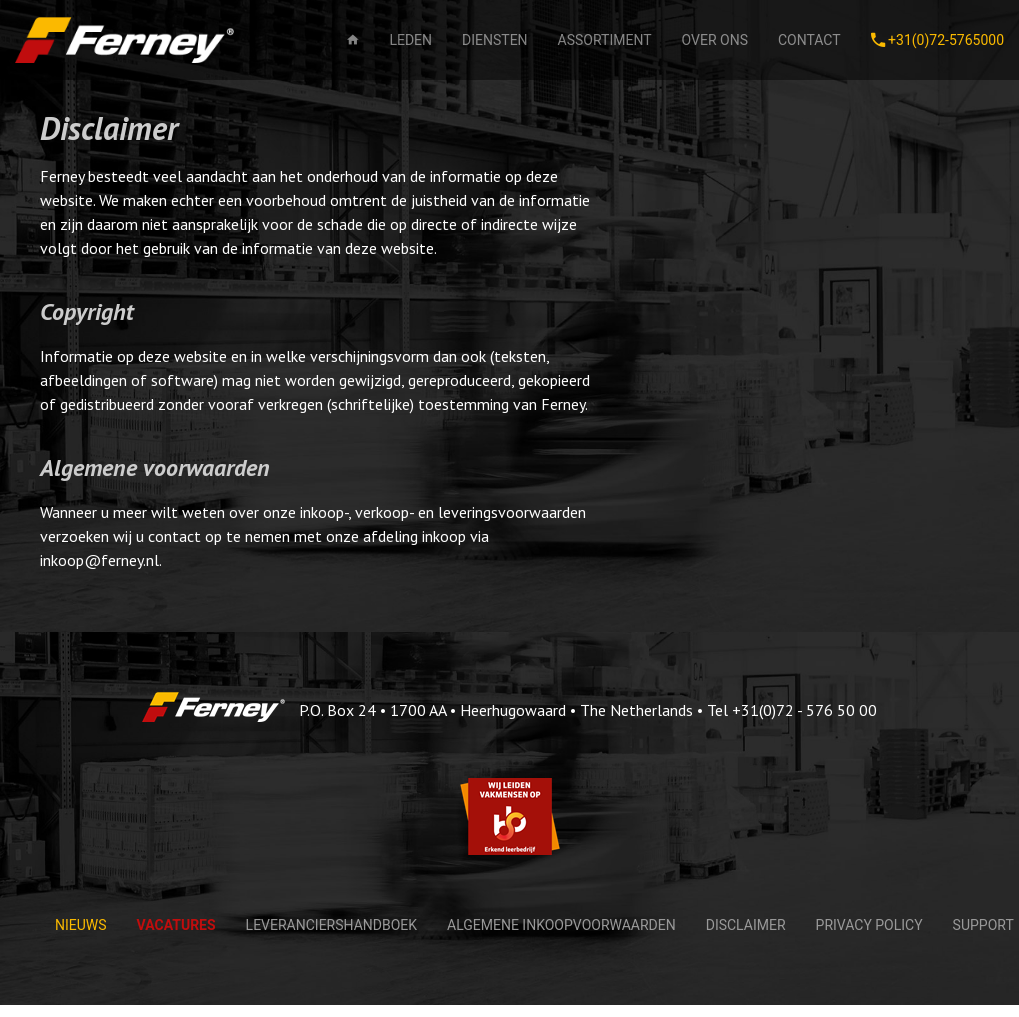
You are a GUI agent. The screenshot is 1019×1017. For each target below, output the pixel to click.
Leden (410, 40)
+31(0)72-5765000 (937, 40)
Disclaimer (746, 925)
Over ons (715, 40)
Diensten (495, 40)
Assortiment (605, 40)
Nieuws (81, 925)
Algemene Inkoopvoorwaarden (561, 925)
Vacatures (176, 925)
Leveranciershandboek (331, 925)
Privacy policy (869, 925)
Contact (809, 40)
